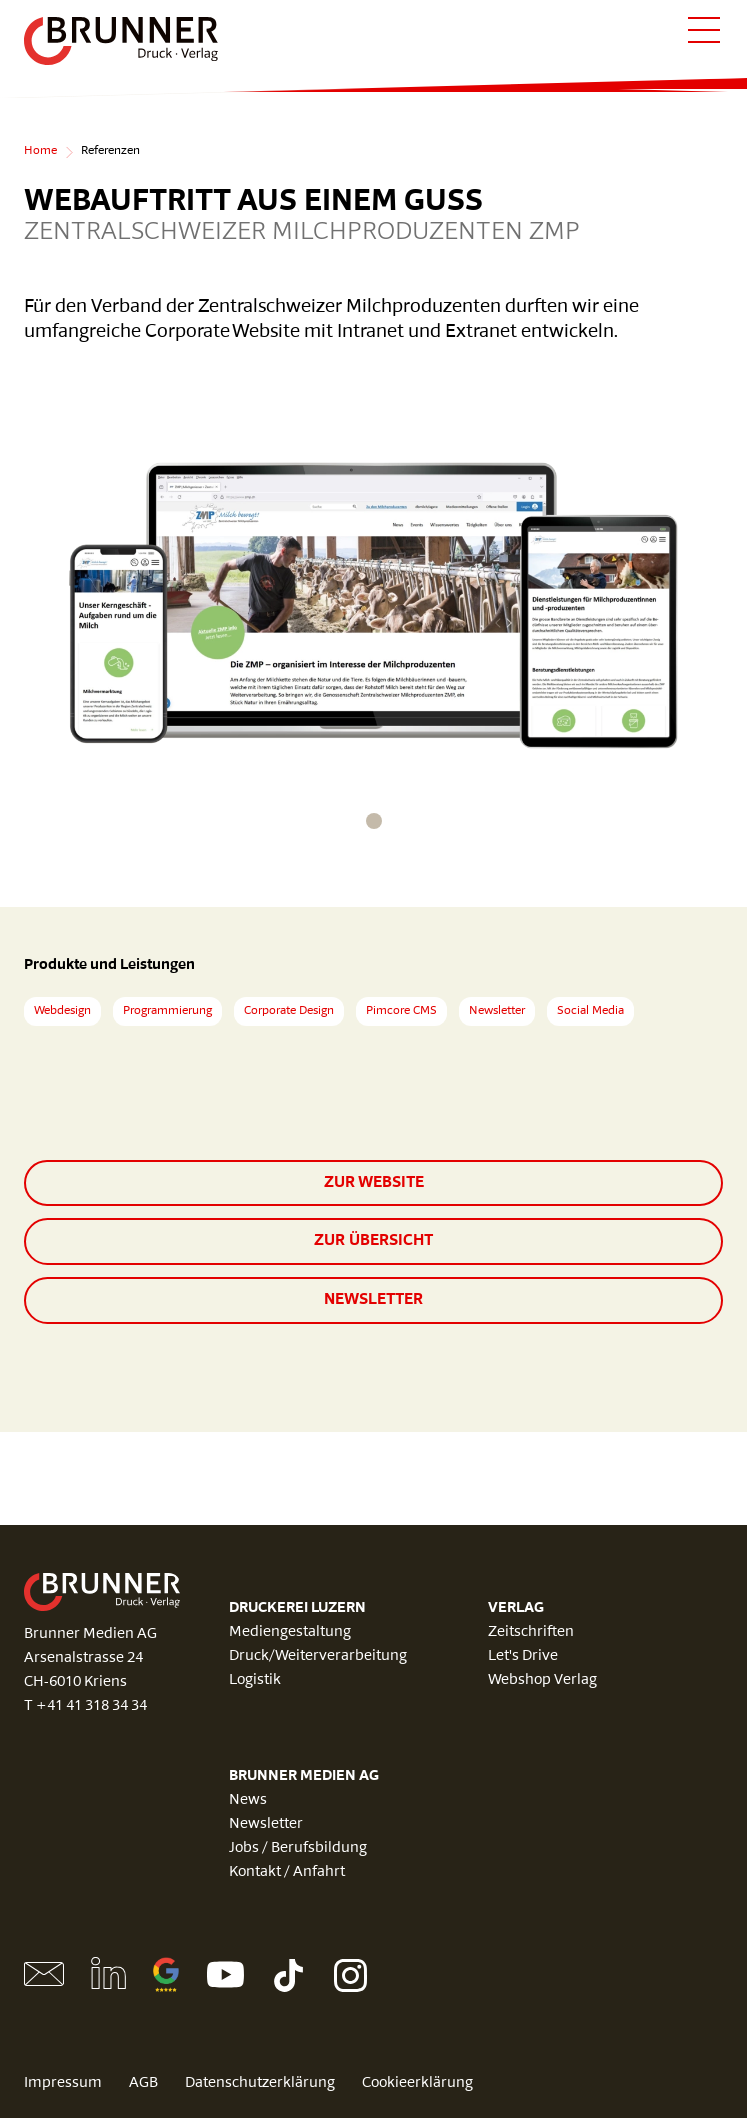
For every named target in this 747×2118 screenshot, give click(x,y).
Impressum (63, 2083)
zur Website (374, 1183)
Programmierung (167, 1011)
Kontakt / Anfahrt (287, 1872)
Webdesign (62, 1011)
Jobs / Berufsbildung (298, 1848)
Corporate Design (289, 1011)
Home (40, 151)
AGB (143, 2083)
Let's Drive (523, 1656)
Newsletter (497, 1011)
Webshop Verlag (542, 1680)
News (248, 1800)
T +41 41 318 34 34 (85, 1706)
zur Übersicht (373, 1241)
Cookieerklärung (417, 2083)
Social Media (590, 1011)
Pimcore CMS (401, 1011)
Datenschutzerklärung (260, 2083)
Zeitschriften (531, 1632)
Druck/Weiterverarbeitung (318, 1656)
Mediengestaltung (290, 1632)
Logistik (255, 1680)
